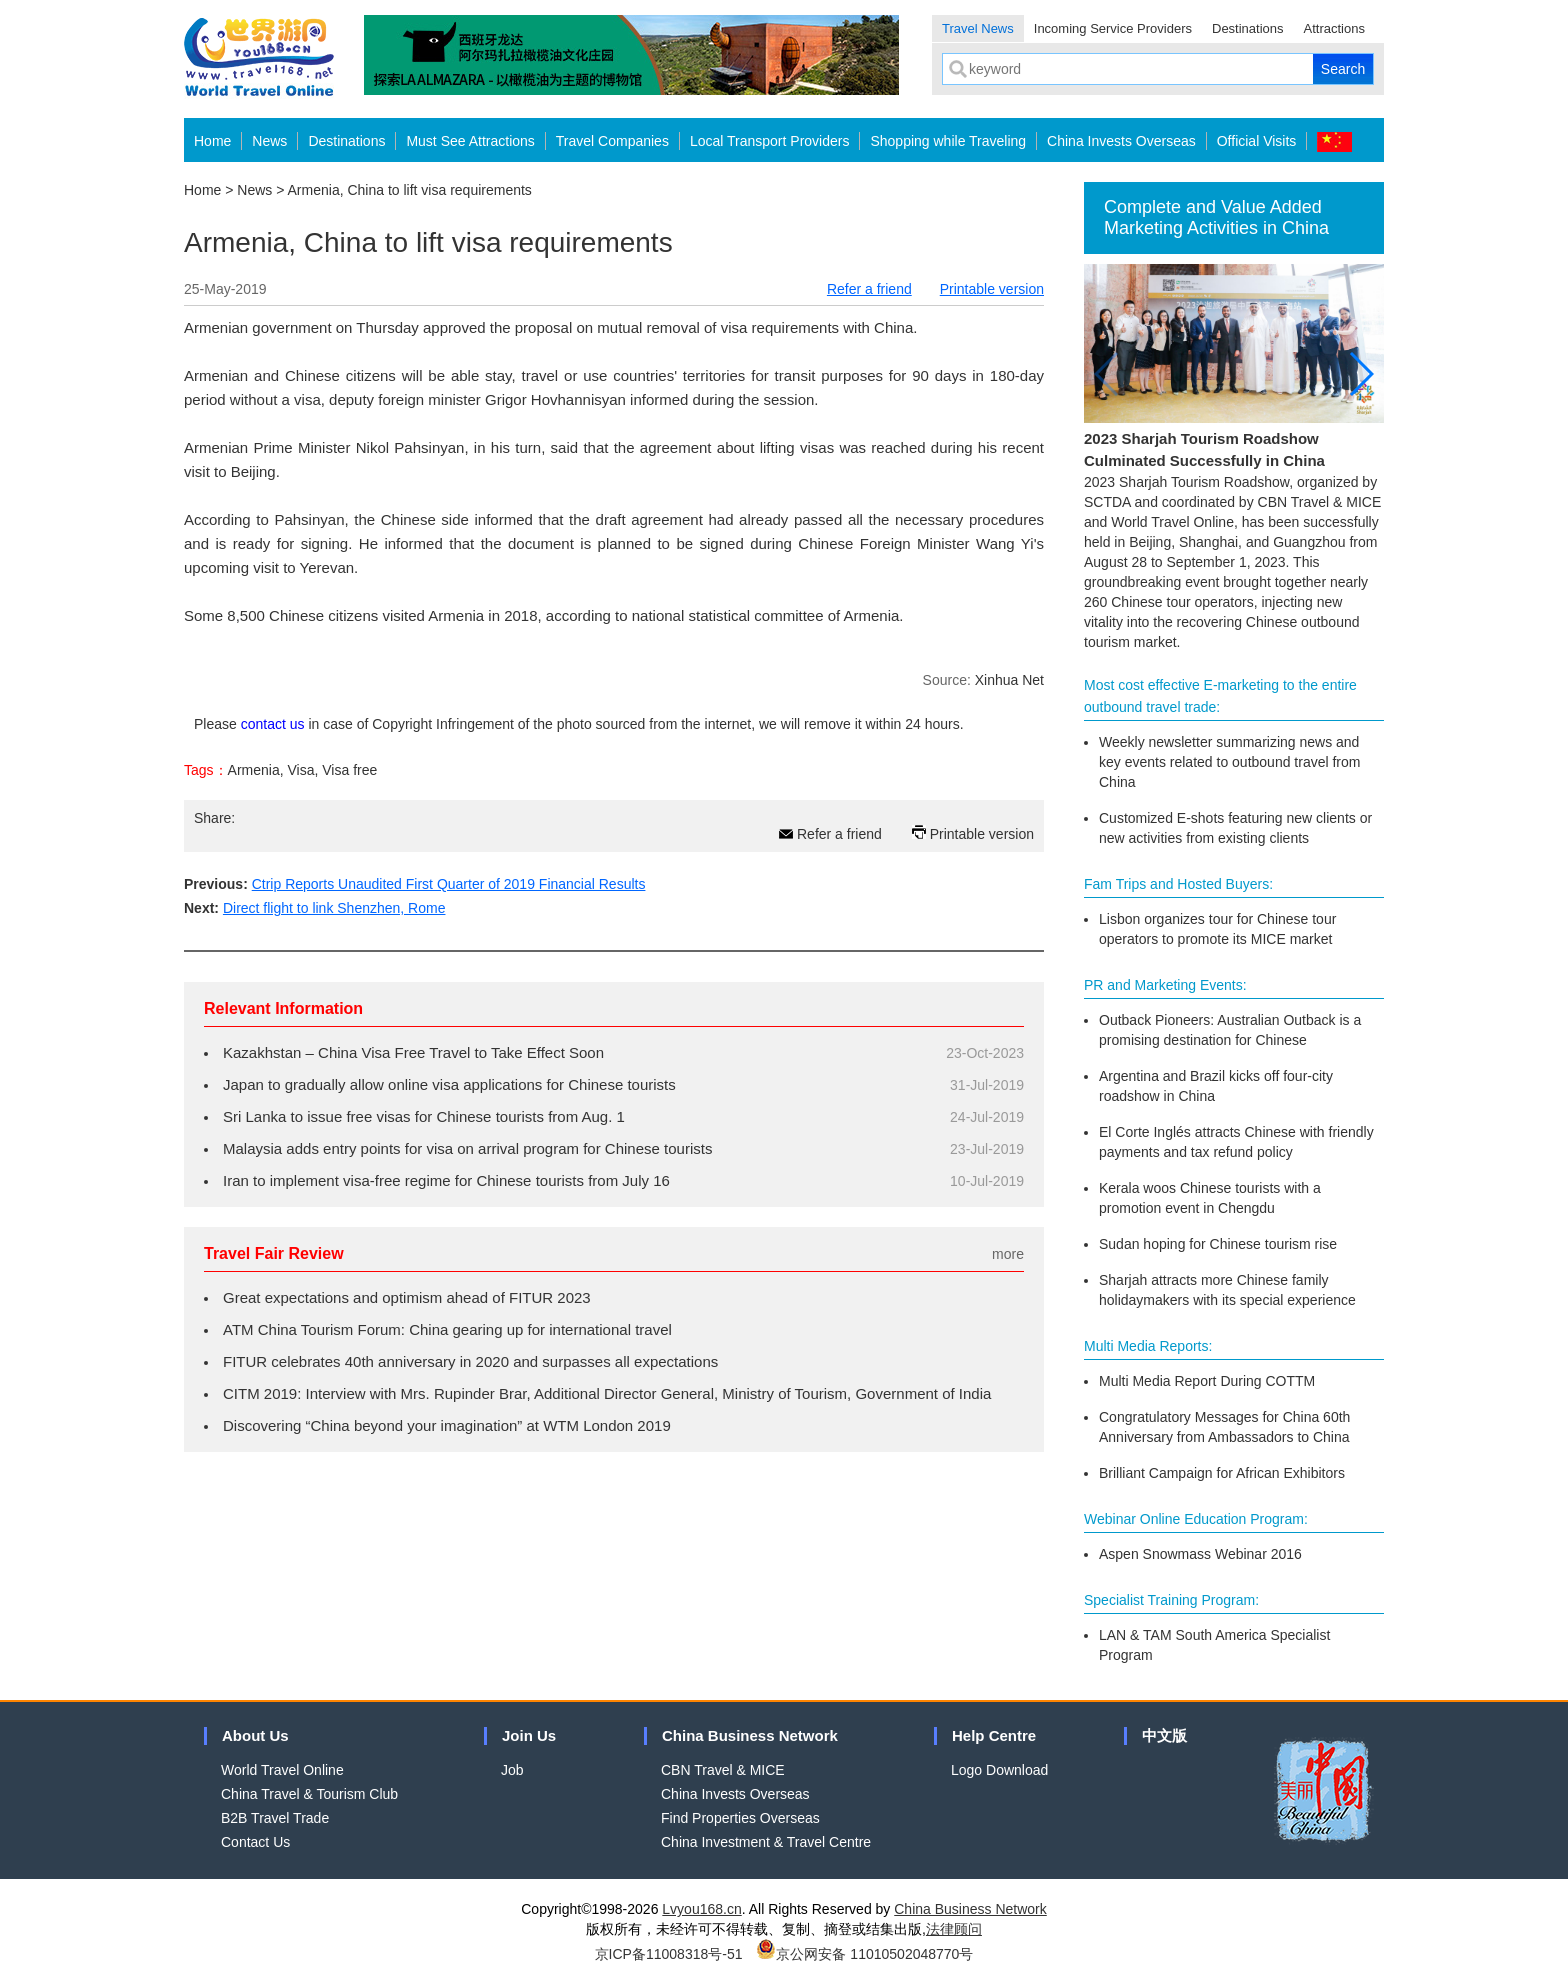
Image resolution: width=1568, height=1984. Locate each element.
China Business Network (750, 1735)
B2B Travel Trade (275, 1818)
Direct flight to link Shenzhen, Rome (334, 908)
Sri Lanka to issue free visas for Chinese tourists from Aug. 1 (424, 1116)
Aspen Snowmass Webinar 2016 (1200, 1554)
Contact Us (255, 1842)
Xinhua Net (1009, 680)
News (269, 141)
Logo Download (999, 1770)
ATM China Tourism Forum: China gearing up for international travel (447, 1329)
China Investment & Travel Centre (766, 1842)
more (1008, 1254)
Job (512, 1770)
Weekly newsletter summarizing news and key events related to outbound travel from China (1229, 762)
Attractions (1334, 28)
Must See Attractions (470, 141)
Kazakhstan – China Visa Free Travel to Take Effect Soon (413, 1052)
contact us (273, 724)
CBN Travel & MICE (723, 1770)
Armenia (254, 770)
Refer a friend (869, 289)
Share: (214, 818)
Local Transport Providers (770, 141)
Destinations (1248, 28)
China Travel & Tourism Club (309, 1794)
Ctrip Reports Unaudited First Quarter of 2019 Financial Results (449, 884)
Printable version (992, 289)
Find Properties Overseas (740, 1818)
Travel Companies (612, 141)
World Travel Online (282, 1770)
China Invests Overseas (1121, 141)
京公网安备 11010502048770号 (864, 1954)
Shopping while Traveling (948, 141)
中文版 (1164, 1735)
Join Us (529, 1735)
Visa (301, 770)
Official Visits (1257, 141)
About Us (255, 1735)
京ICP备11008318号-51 (669, 1954)
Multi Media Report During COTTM (1207, 1381)
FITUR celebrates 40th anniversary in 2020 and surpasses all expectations (470, 1361)
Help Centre (994, 1735)
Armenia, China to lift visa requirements (410, 190)
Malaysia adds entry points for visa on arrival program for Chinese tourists (467, 1148)
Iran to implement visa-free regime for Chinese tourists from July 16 (446, 1180)
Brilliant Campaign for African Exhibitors (1222, 1473)
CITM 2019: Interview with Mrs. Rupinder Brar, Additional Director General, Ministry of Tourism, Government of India (607, 1393)
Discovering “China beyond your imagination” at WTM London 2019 (447, 1425)
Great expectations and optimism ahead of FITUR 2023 (407, 1297)
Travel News (978, 28)
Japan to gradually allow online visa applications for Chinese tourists (449, 1084)
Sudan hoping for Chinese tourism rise (1218, 1244)
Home (212, 141)
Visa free (349, 770)
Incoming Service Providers (1113, 28)
